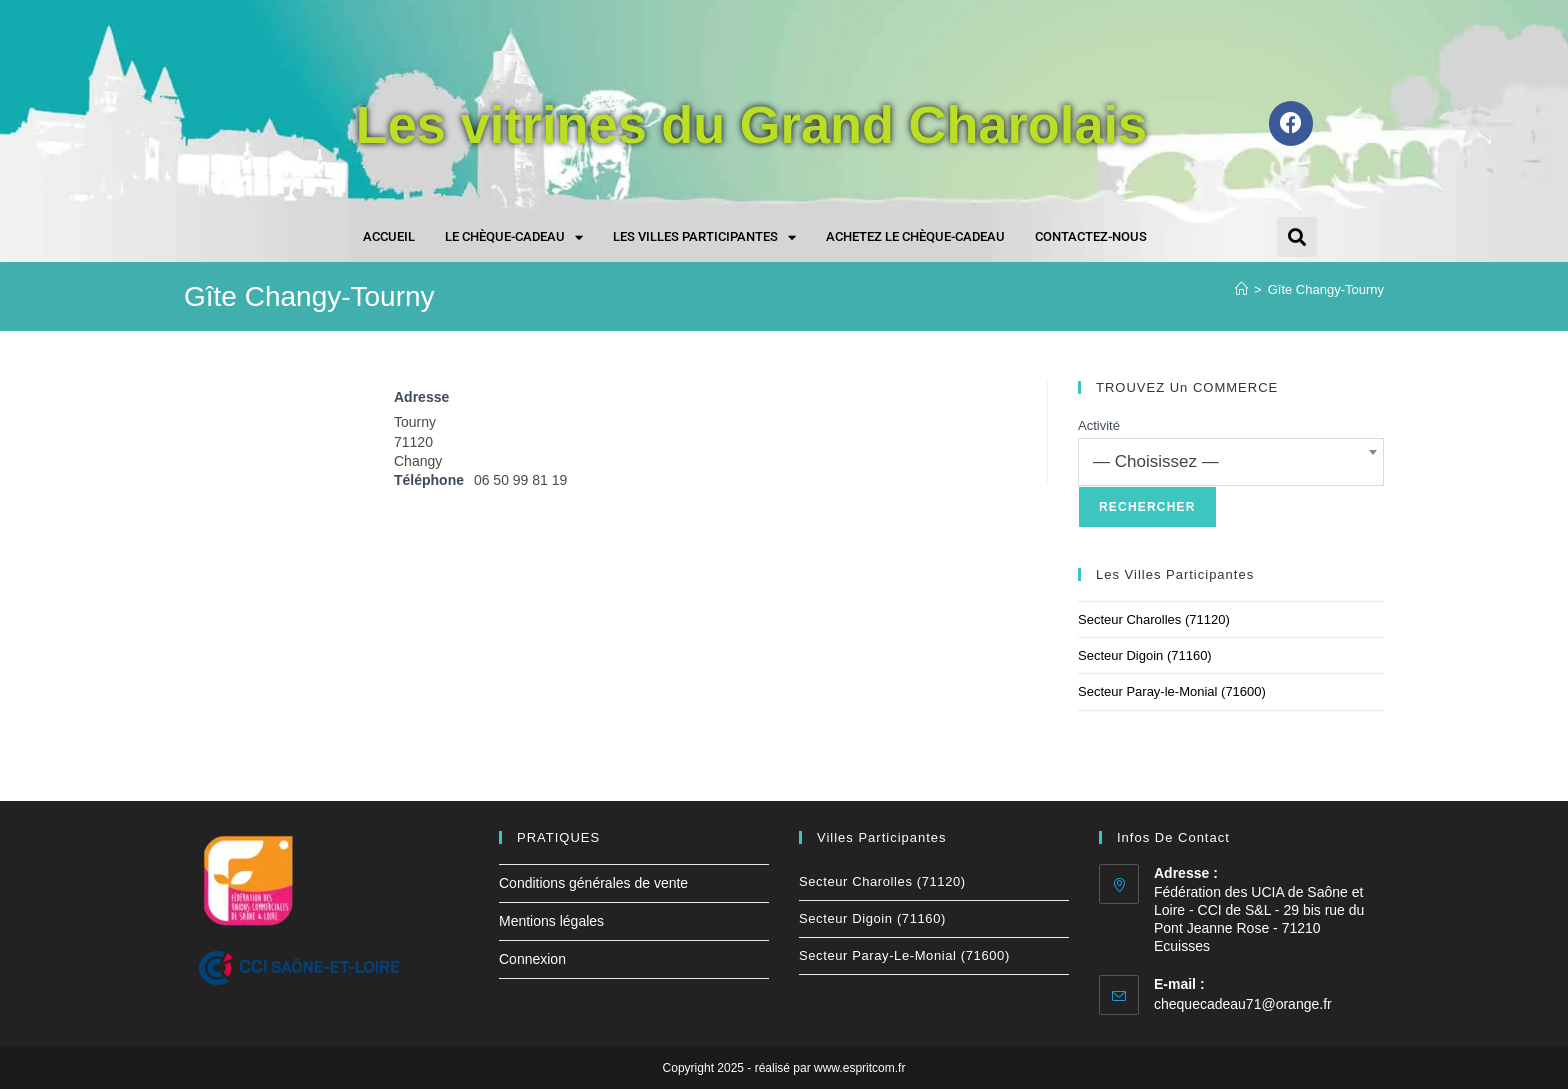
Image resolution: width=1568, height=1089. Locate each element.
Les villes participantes (704, 237)
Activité (1099, 425)
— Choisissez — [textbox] (1156, 461)
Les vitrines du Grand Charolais (752, 123)
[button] (1297, 237)
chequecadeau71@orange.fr (1243, 1004)
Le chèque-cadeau (514, 237)
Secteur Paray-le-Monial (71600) (1172, 691)
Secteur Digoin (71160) (1145, 655)
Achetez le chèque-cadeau (915, 236)
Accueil (389, 236)
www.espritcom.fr (859, 1068)
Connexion (532, 959)
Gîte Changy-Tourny (1326, 289)
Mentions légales (551, 921)
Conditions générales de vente (593, 883)
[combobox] (1231, 462)
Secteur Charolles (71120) (1154, 619)
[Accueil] (1241, 289)
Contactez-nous (1091, 236)
